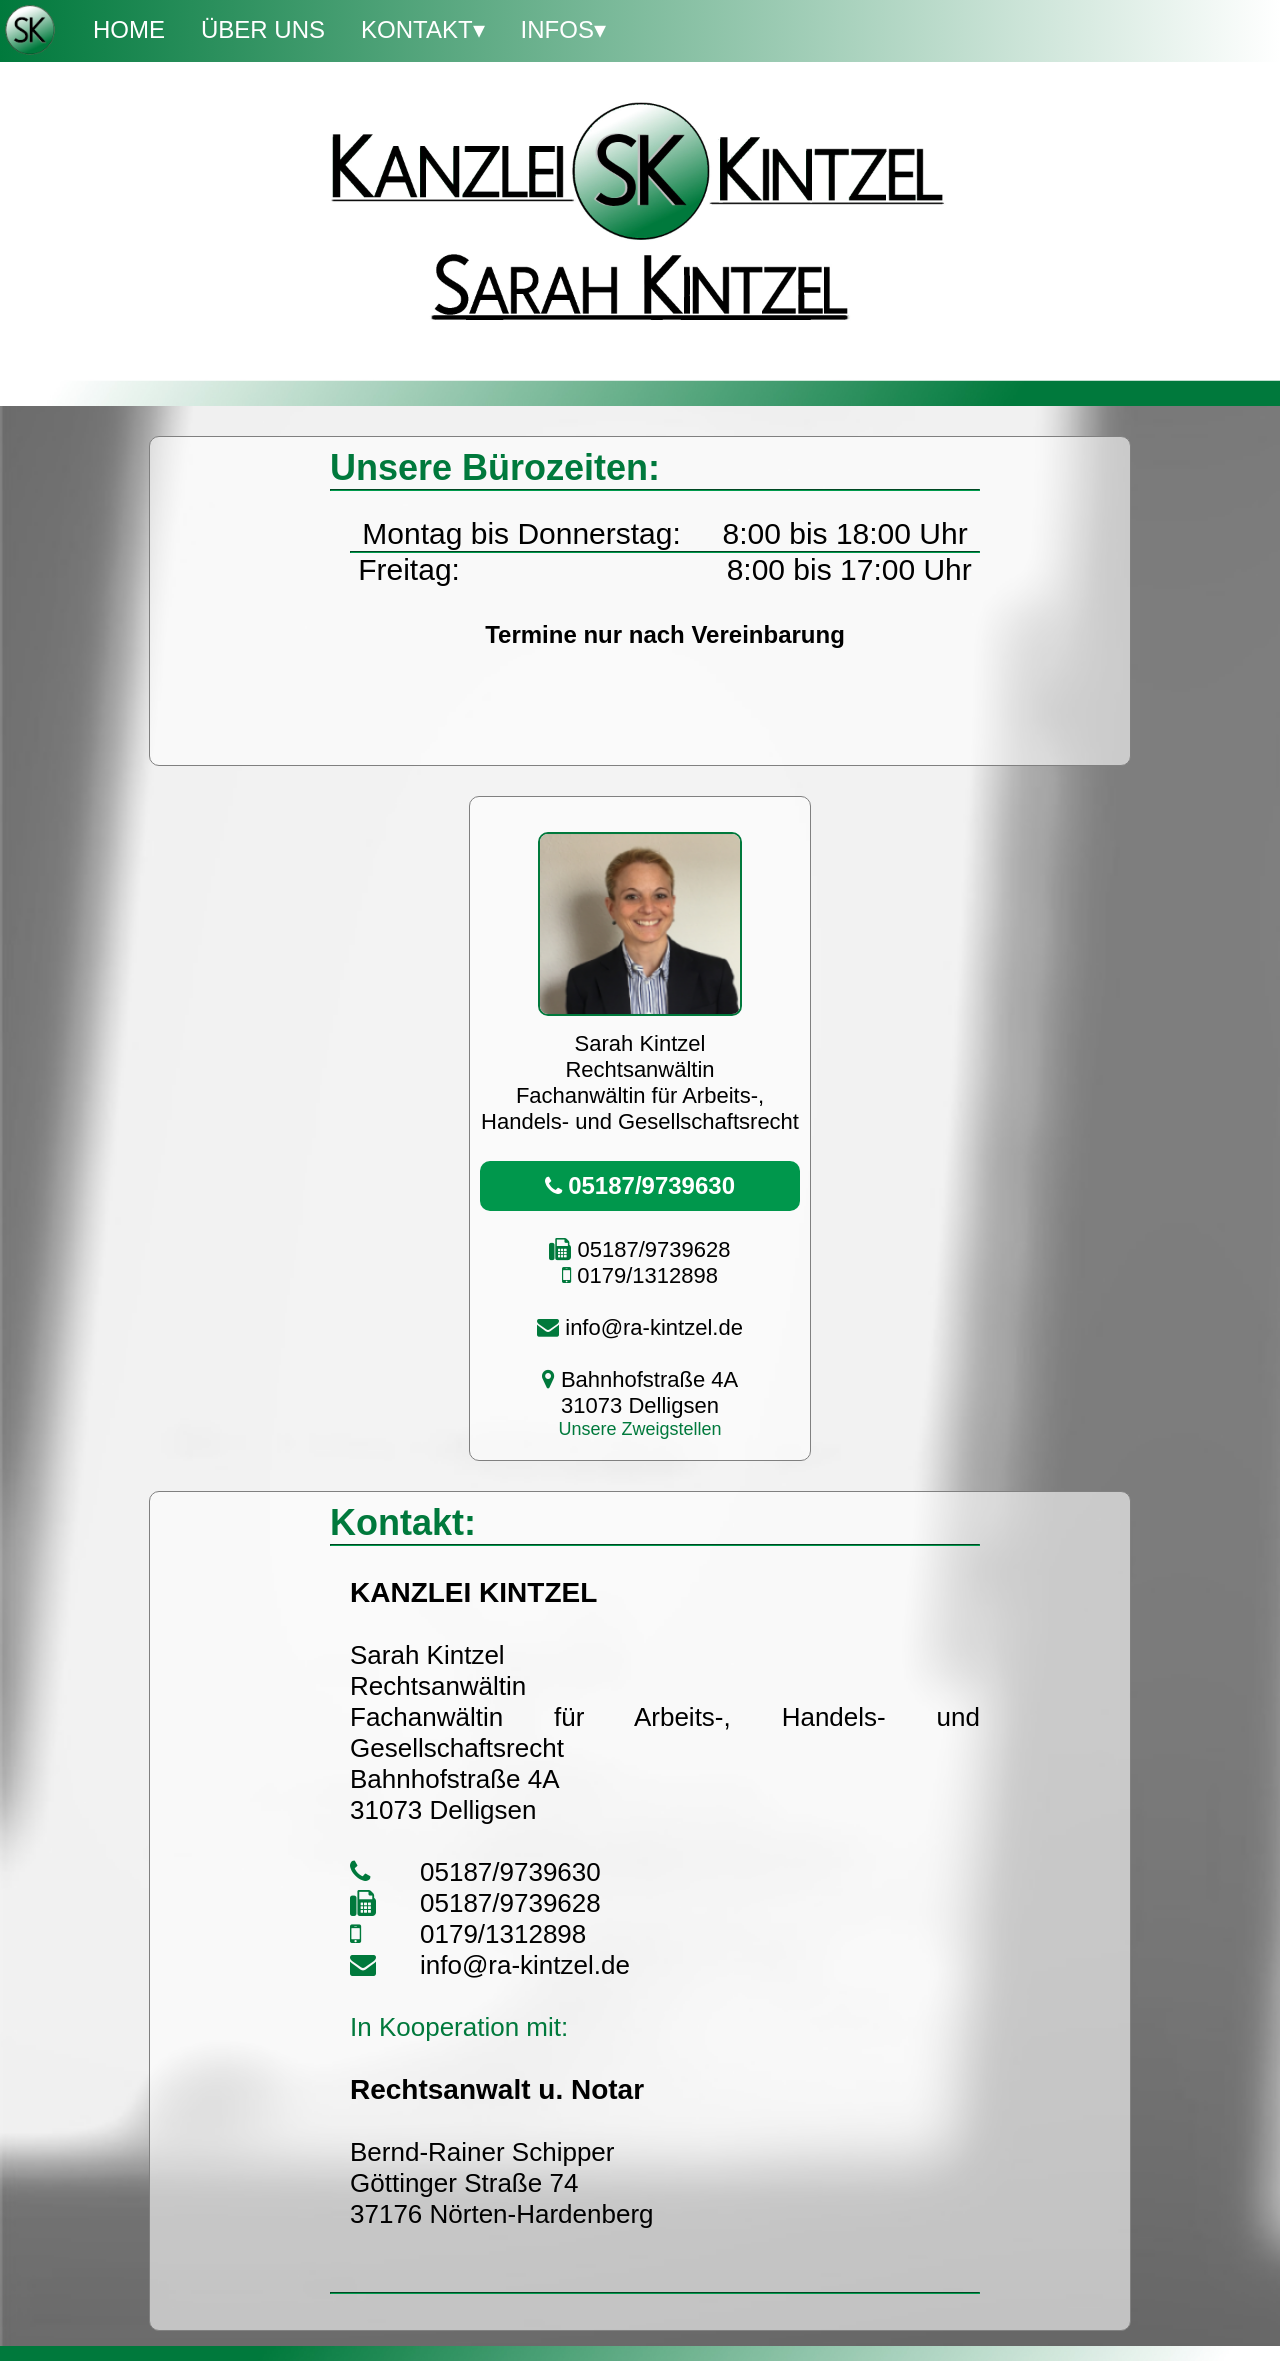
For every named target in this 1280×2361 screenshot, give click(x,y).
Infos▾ (563, 29)
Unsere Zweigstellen (639, 1429)
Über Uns (263, 29)
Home (129, 29)
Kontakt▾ (423, 29)
